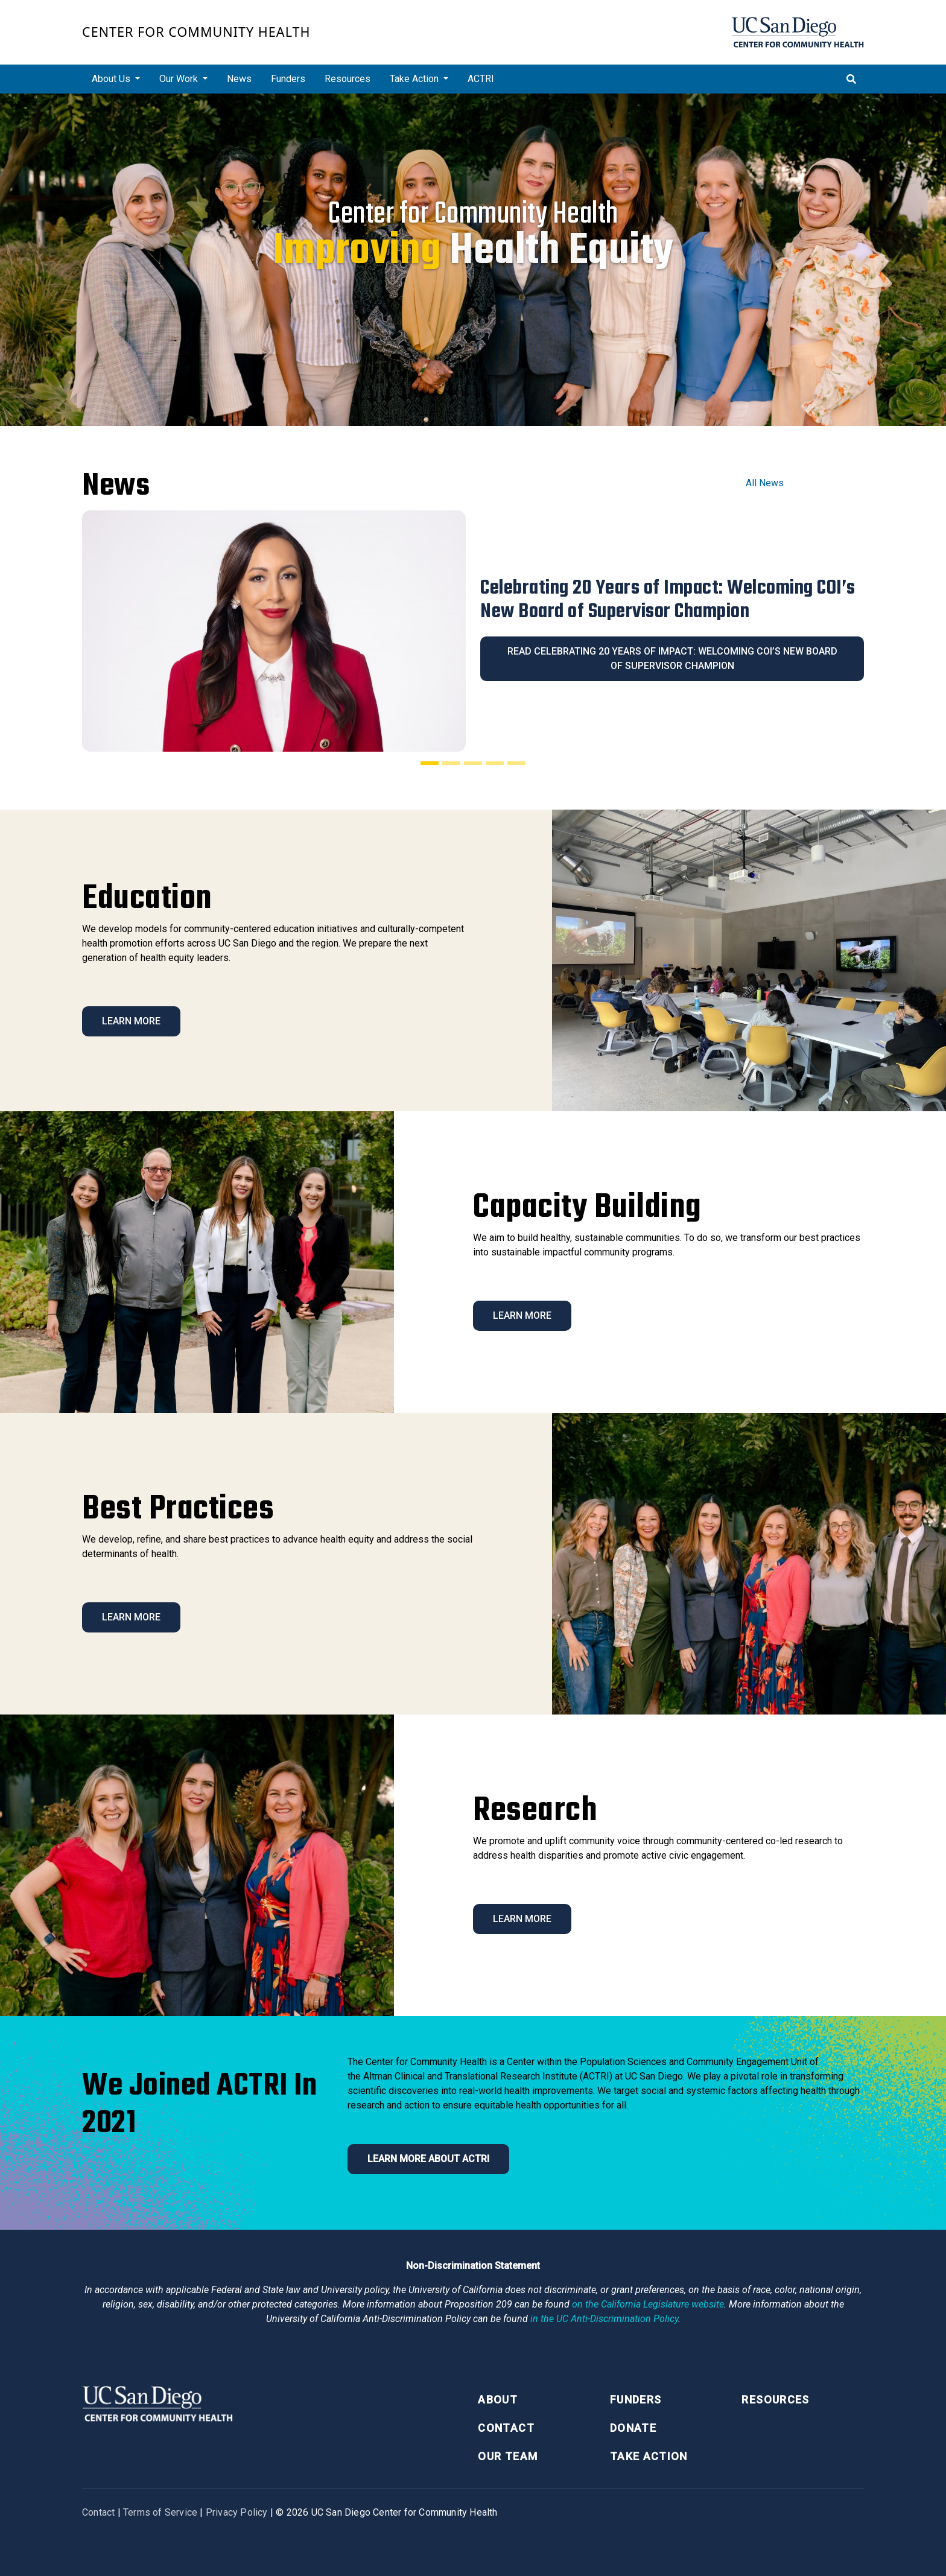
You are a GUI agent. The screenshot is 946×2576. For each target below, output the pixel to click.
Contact (506, 2428)
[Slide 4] (495, 763)
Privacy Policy (237, 2512)
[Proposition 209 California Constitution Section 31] (648, 2304)
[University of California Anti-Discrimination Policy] (604, 2318)
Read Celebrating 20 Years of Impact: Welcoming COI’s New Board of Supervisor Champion (672, 658)
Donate (633, 2428)
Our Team (508, 2456)
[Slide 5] (516, 763)
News (239, 78)
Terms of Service (160, 2512)
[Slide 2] (451, 763)
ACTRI (481, 78)
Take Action (649, 2456)
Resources (347, 78)
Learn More (131, 1021)
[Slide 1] (430, 763)
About (498, 2399)
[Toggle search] (851, 79)
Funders (288, 78)
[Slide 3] (473, 763)
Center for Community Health (196, 31)
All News (765, 483)
